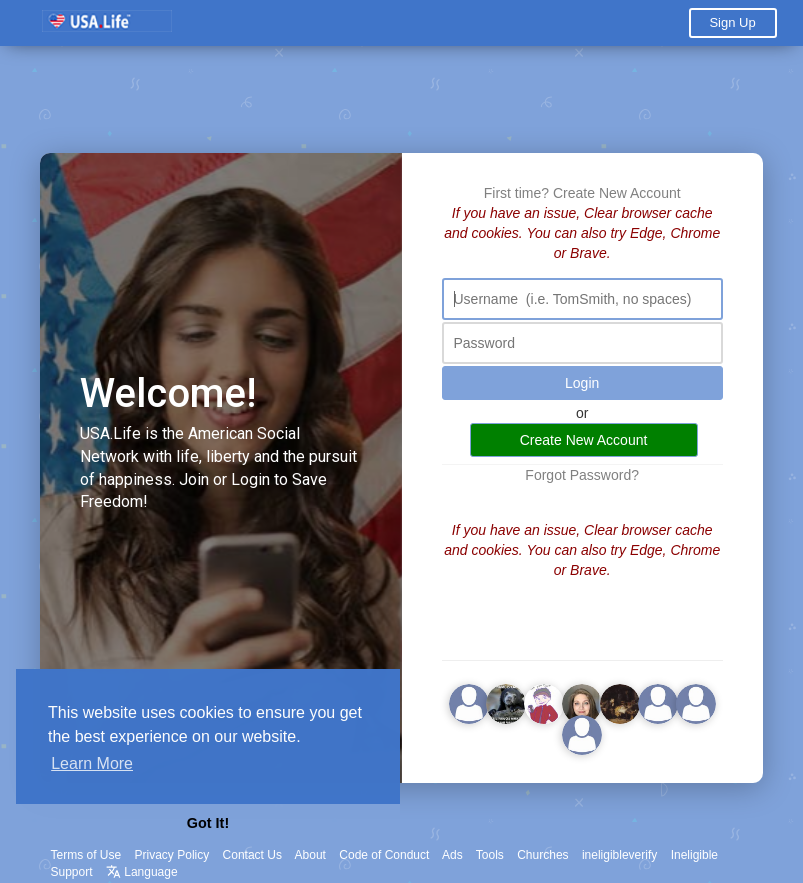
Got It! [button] (208, 823)
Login (582, 383)
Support (72, 872)
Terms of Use (86, 855)
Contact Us (252, 855)
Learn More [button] (92, 763)
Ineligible (694, 855)
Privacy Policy (172, 855)
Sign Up (732, 22)
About (310, 855)
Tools (490, 855)
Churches (542, 855)
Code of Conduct (384, 855)
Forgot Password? (582, 475)
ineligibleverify (619, 855)
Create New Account (617, 193)
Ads (452, 855)
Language (142, 872)
